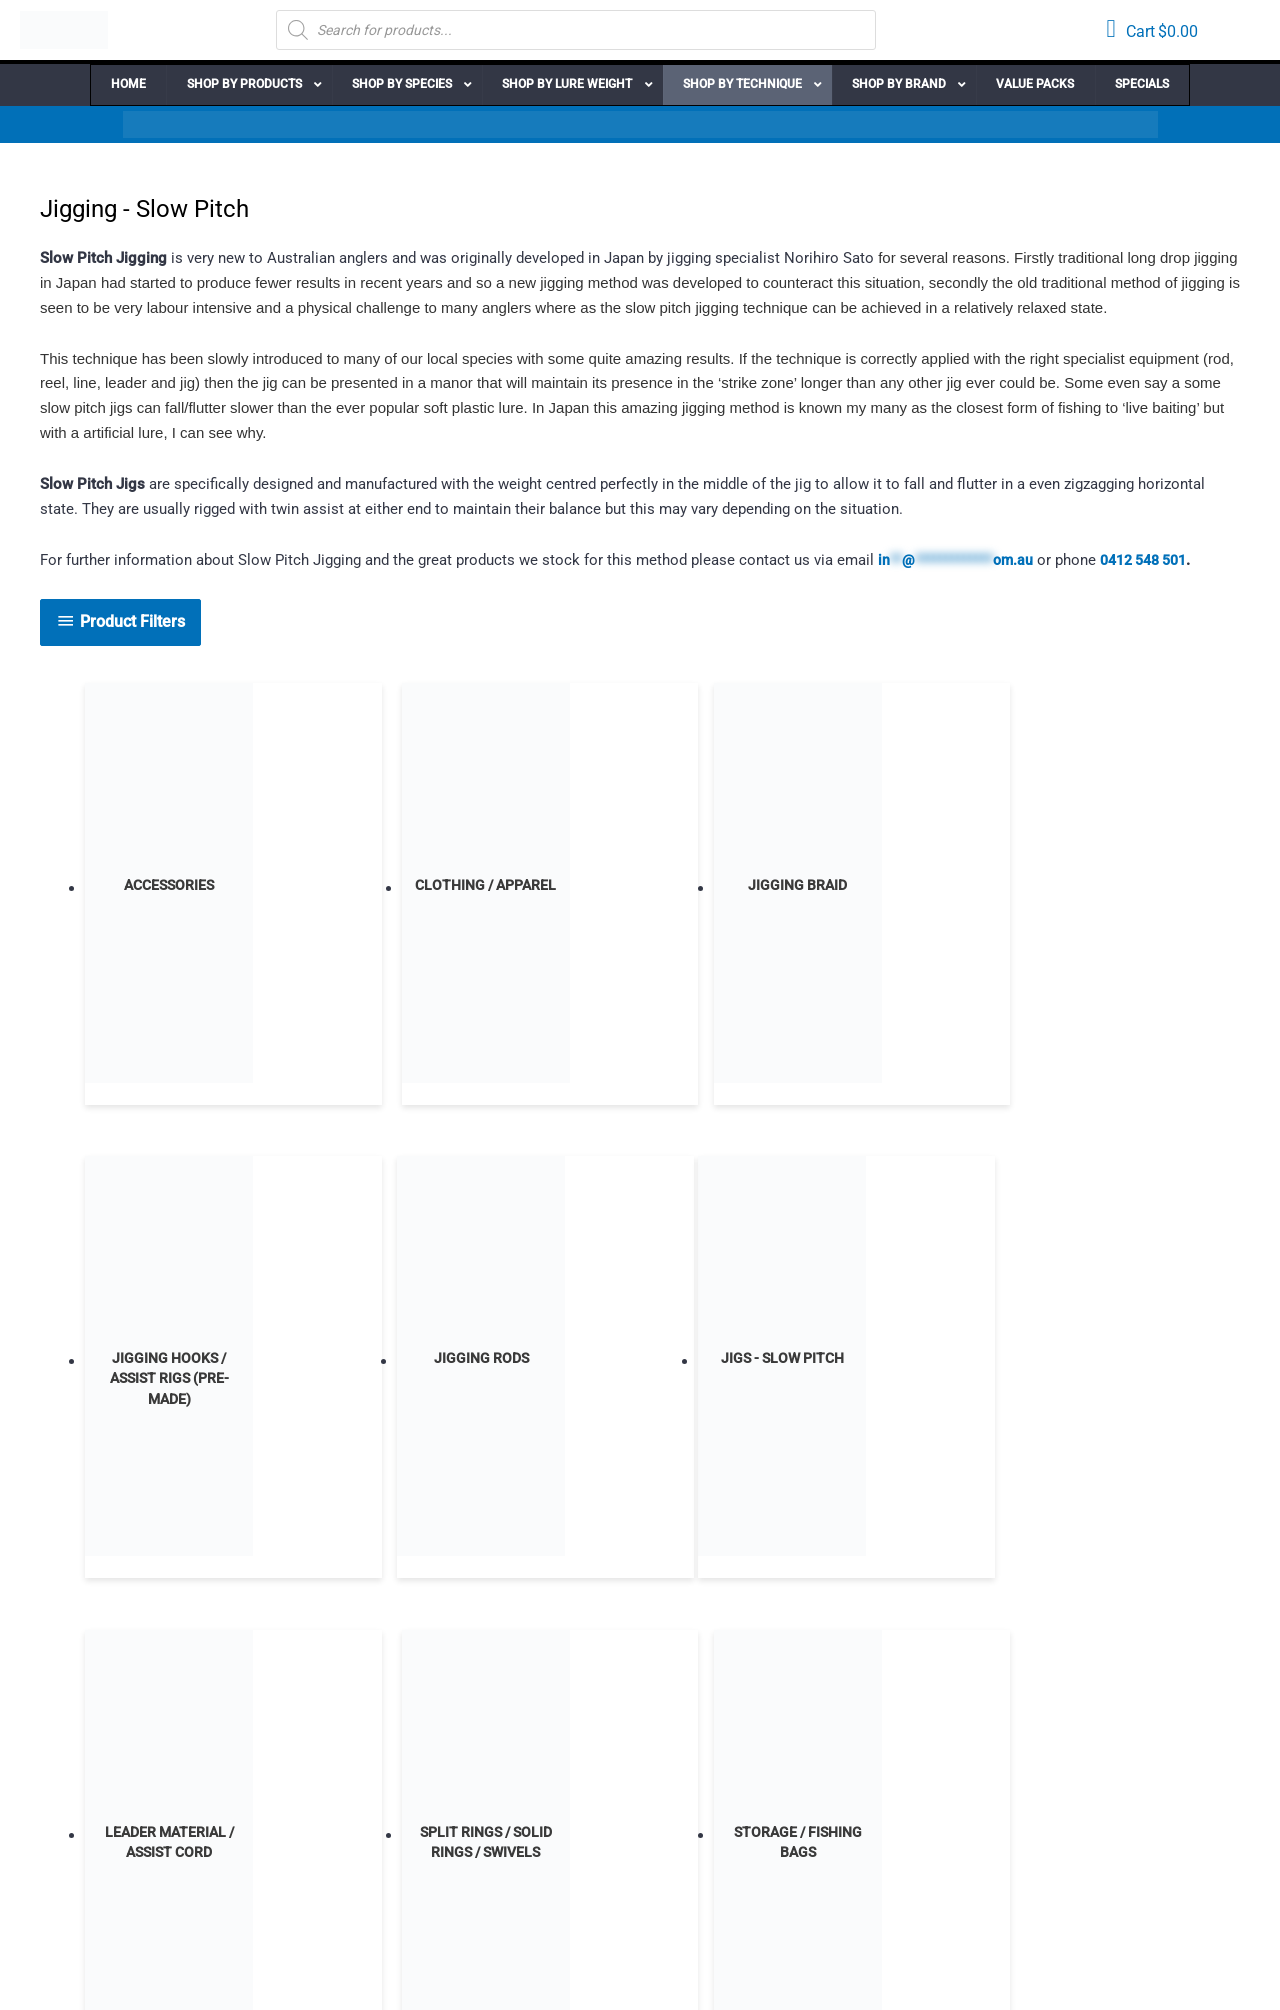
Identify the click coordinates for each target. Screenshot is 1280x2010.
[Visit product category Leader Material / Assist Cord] (404, 1364)
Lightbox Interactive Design (527, 1971)
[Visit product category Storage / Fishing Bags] (874, 1364)
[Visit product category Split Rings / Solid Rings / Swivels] (639, 1364)
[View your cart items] (1151, 30)
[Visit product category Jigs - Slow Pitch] (169, 1364)
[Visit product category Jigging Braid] (639, 889)
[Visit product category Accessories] (169, 889)
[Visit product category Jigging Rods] (1109, 889)
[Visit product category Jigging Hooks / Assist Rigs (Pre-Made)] (874, 889)
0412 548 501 (1166, 560)
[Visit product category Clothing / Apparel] (404, 889)
